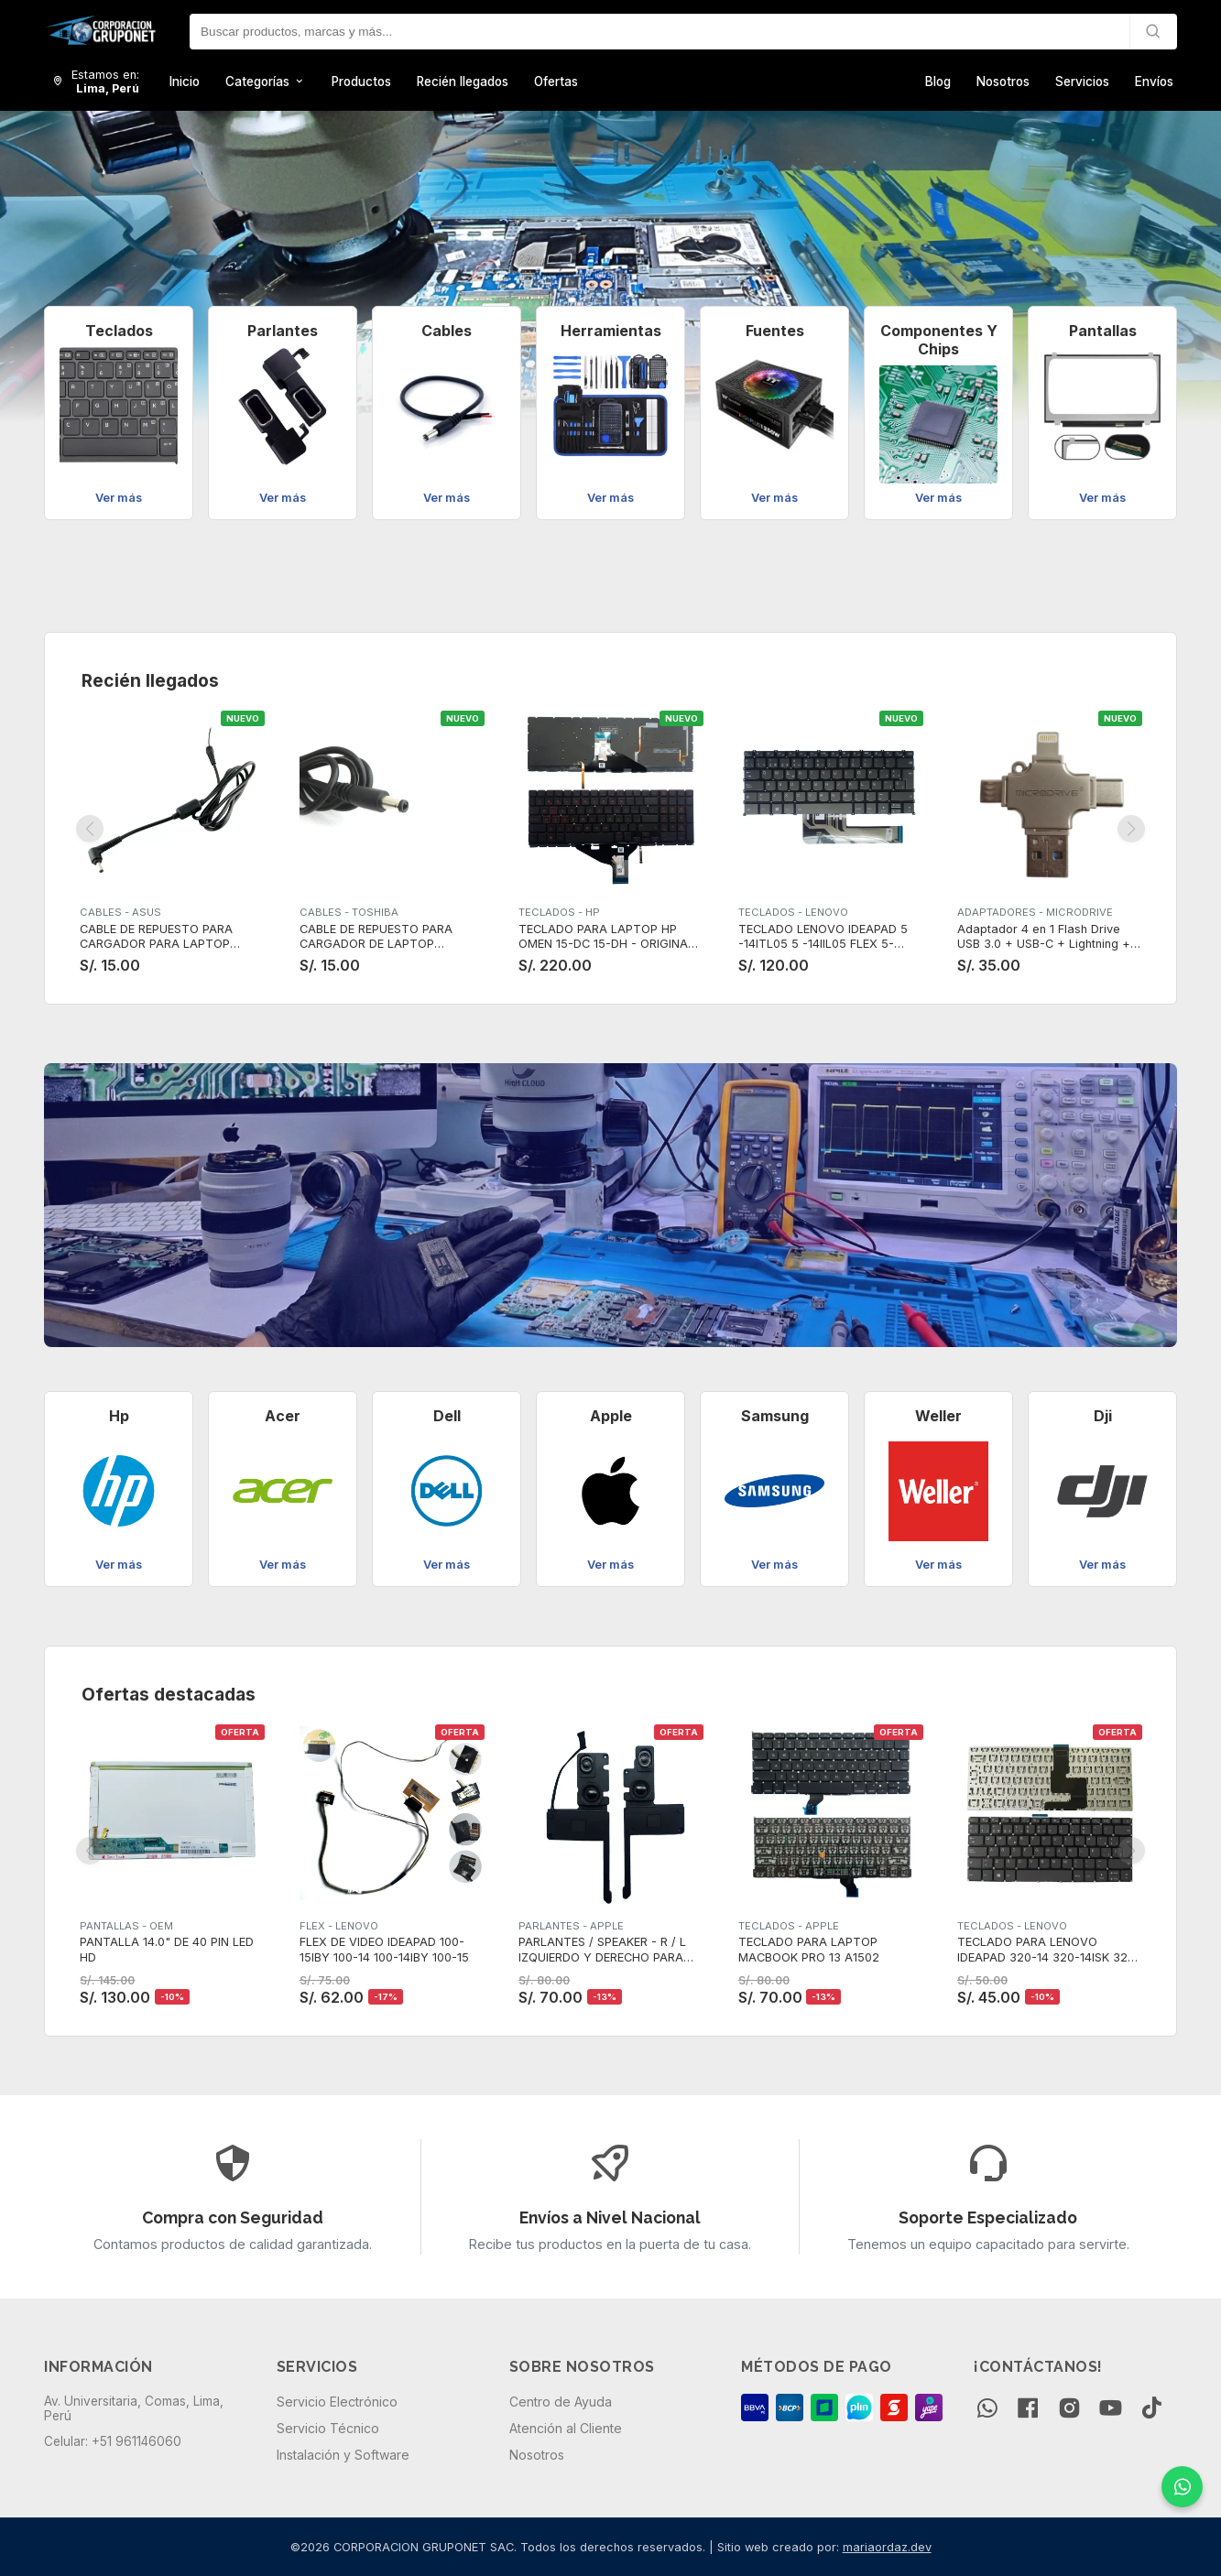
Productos (361, 81)
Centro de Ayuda (560, 2401)
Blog (938, 81)
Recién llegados (462, 81)
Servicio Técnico (328, 2428)
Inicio (184, 81)
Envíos (1154, 81)
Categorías (265, 81)
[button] (61, 285)
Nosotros (1003, 81)
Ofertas (556, 81)
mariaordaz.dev (887, 2547)
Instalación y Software (343, 2454)
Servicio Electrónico (337, 2401)
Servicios (1082, 81)
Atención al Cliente (565, 2428)
